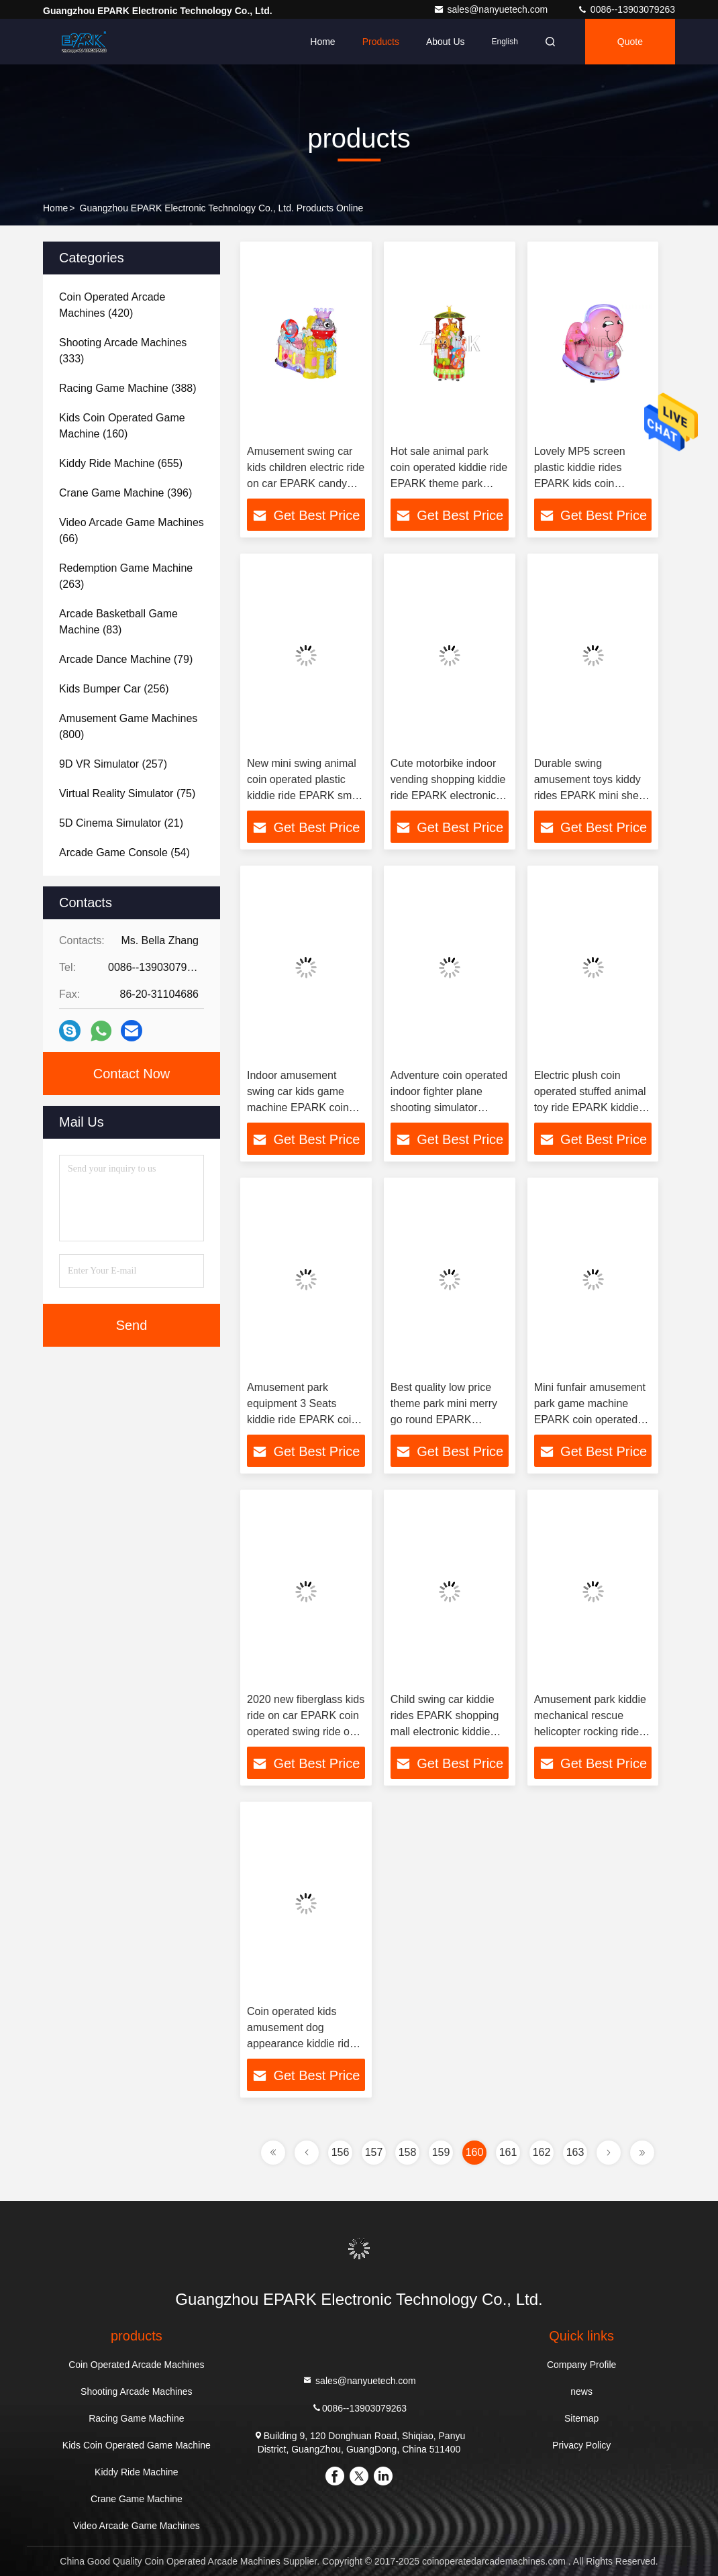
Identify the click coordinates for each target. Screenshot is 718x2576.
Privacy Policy (581, 2445)
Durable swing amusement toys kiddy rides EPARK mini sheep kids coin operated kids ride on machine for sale (592, 795)
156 (340, 2152)
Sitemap (581, 2418)
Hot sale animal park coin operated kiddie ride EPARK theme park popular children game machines (449, 483)
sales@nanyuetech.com (491, 9)
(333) (123, 350)
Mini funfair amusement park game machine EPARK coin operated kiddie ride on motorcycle (590, 1419)
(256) (114, 688)
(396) (125, 493)
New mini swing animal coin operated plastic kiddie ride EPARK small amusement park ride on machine (305, 795)
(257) (113, 764)
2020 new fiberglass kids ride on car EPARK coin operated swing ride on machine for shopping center (305, 1731)
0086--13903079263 (626, 9)
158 (408, 2152)
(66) (131, 530)
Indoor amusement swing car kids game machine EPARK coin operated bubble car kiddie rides (298, 1107)
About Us (445, 41)
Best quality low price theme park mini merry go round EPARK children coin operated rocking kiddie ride (444, 1419)
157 (374, 2152)
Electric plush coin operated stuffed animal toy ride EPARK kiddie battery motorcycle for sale (590, 1107)
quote (630, 41)
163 (575, 2152)
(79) (126, 659)
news (581, 2391)
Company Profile (582, 2364)
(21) (121, 823)
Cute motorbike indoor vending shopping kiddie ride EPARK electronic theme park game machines (448, 795)
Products (380, 41)
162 (542, 2152)
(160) (122, 426)
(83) (118, 621)
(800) (128, 726)
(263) (126, 576)
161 (508, 2152)
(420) (112, 305)
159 (441, 2152)
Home (322, 41)
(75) (127, 793)
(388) (128, 388)
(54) (124, 852)
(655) (121, 463)
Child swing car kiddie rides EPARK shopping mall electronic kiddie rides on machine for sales (445, 1731)
